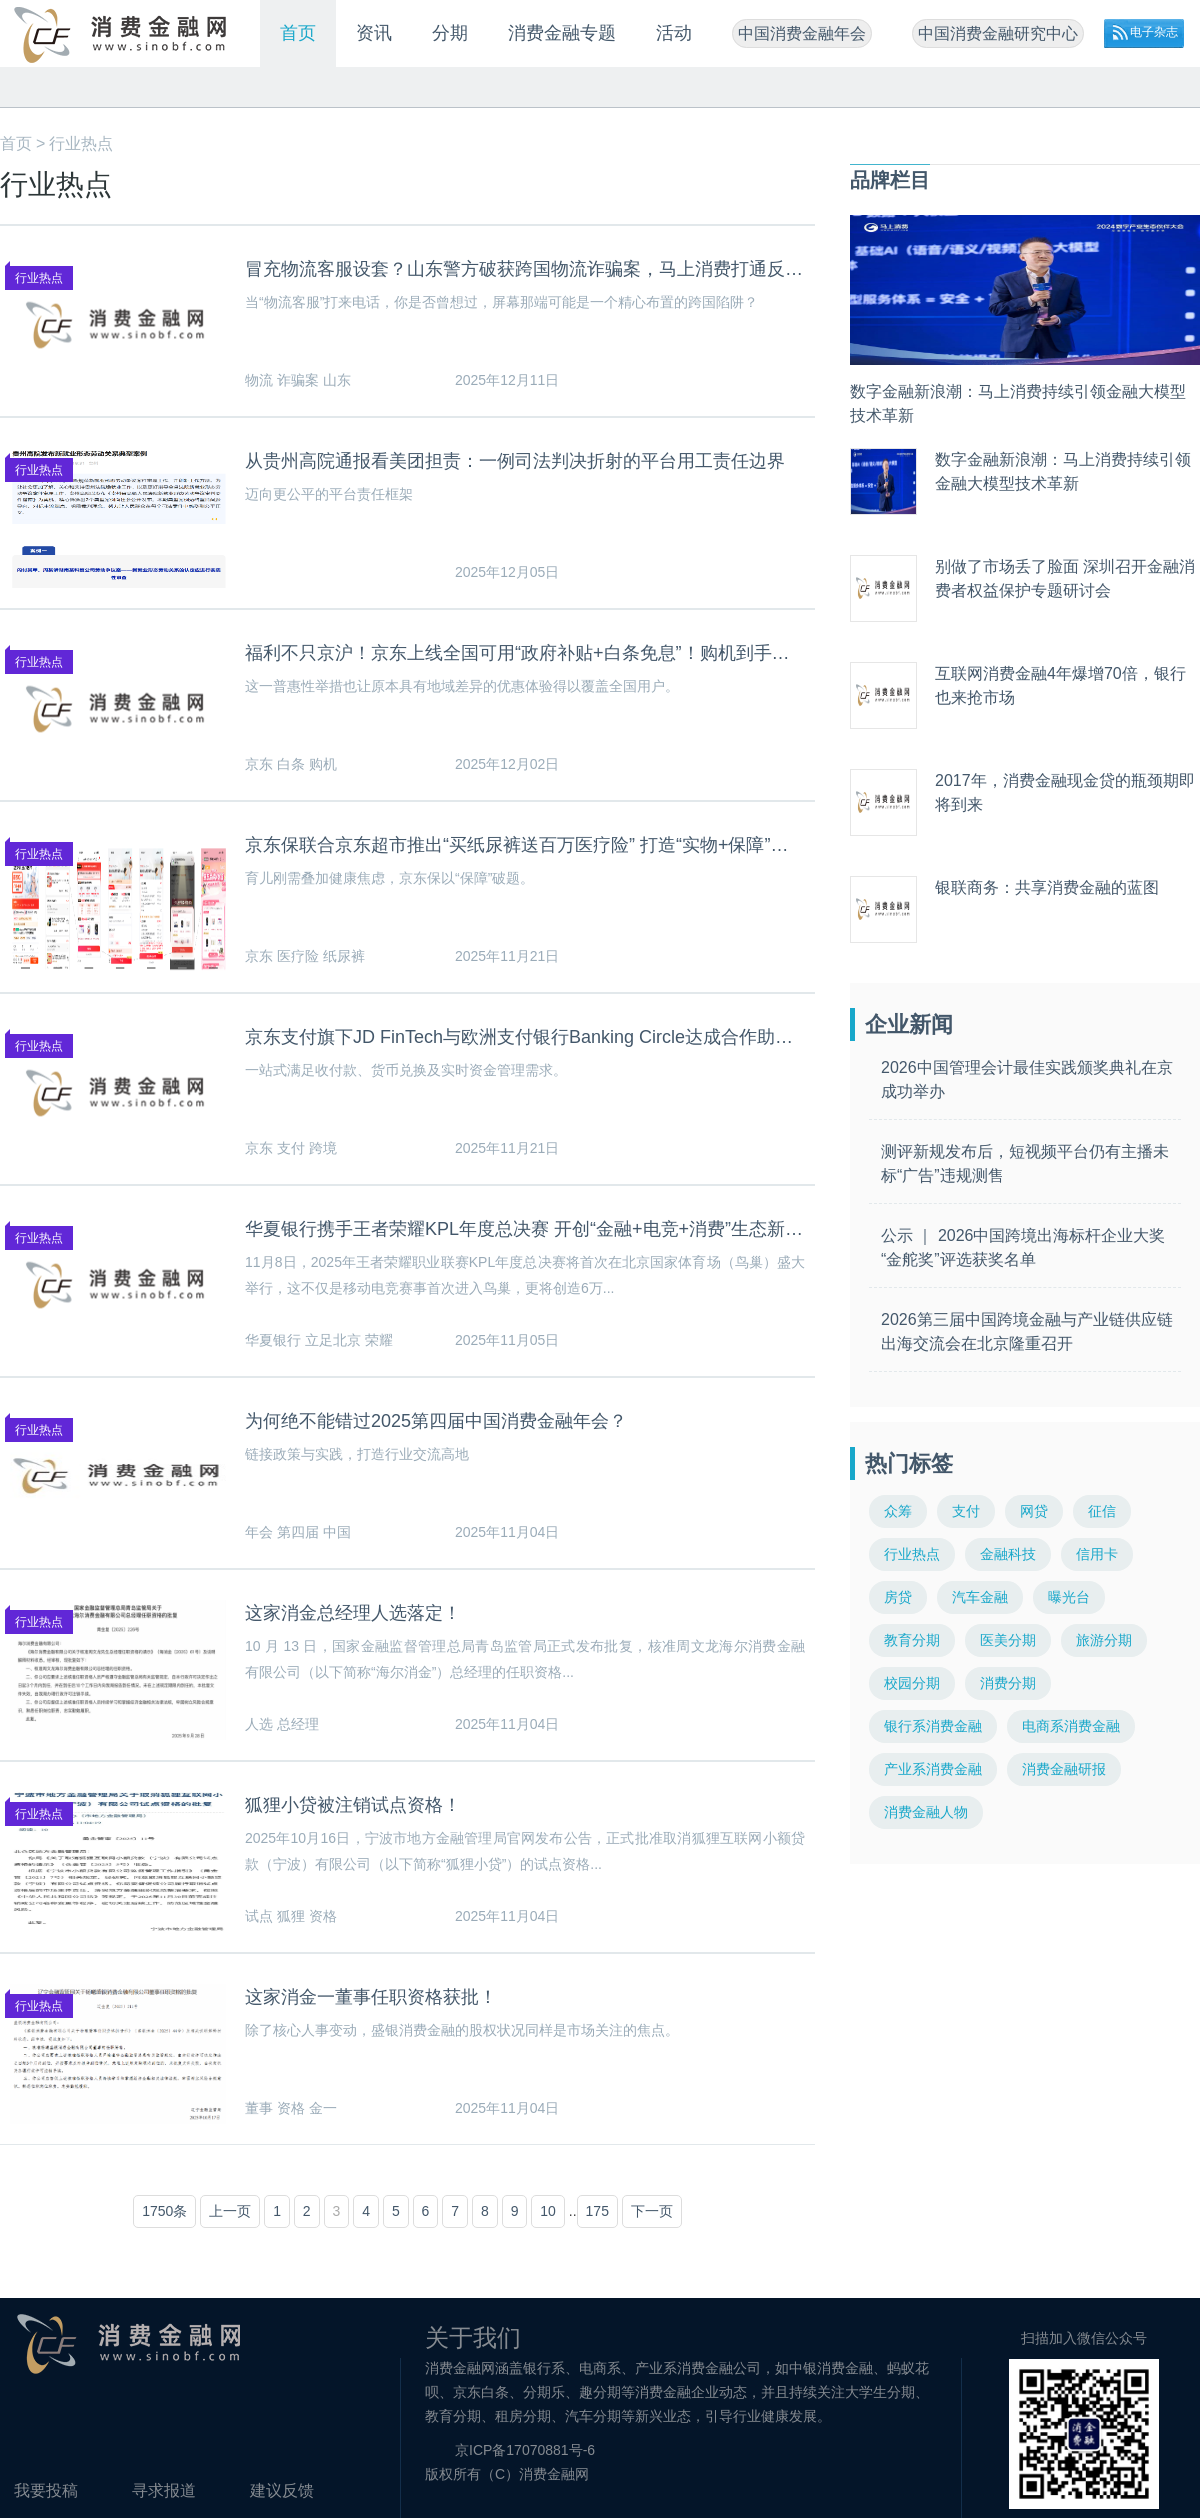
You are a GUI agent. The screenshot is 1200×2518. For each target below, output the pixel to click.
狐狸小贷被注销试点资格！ (353, 1805)
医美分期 (1008, 1640)
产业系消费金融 (933, 1769)
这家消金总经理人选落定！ (353, 1613)
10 (548, 2211)
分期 (450, 33)
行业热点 (81, 143)
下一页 (652, 2211)
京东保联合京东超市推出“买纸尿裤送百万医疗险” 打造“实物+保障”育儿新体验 (525, 845)
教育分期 (912, 1640)
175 (597, 2211)
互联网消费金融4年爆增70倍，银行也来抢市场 (1060, 685)
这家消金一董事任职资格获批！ (371, 1997)
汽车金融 (980, 1597)
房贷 (898, 1597)
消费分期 (1008, 1683)
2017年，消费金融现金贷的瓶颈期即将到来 (1065, 792)
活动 (674, 33)
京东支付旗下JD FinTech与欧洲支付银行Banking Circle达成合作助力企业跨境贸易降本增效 (525, 1037)
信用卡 (1097, 1554)
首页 (298, 33)
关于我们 (473, 2337)
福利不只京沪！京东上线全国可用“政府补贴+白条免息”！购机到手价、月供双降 (525, 653)
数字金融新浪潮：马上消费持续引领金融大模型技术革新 (1018, 403)
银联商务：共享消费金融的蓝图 (1047, 887)
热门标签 (909, 1463)
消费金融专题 (562, 33)
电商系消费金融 (1071, 1726)
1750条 (164, 2211)
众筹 (898, 1511)
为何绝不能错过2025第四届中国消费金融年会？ (436, 1421)
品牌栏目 (890, 180)
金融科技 (1008, 1554)
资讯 (374, 33)
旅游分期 (1104, 1640)
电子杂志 (1154, 32)
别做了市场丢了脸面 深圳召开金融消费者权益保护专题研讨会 (1065, 578)
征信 (1102, 1511)
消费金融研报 (1064, 1769)
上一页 (230, 2211)
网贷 (1034, 1511)
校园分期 (912, 1683)
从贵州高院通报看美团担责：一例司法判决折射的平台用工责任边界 (515, 461)
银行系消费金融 (933, 1726)
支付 (966, 1511)
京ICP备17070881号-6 (525, 2450)
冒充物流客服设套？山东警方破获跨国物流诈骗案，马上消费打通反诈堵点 (525, 269)
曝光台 (1069, 1597)
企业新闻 (909, 1024)
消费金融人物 (926, 1812)
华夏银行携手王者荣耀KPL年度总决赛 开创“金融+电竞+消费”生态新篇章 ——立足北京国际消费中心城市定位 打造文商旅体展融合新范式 (525, 1229)
